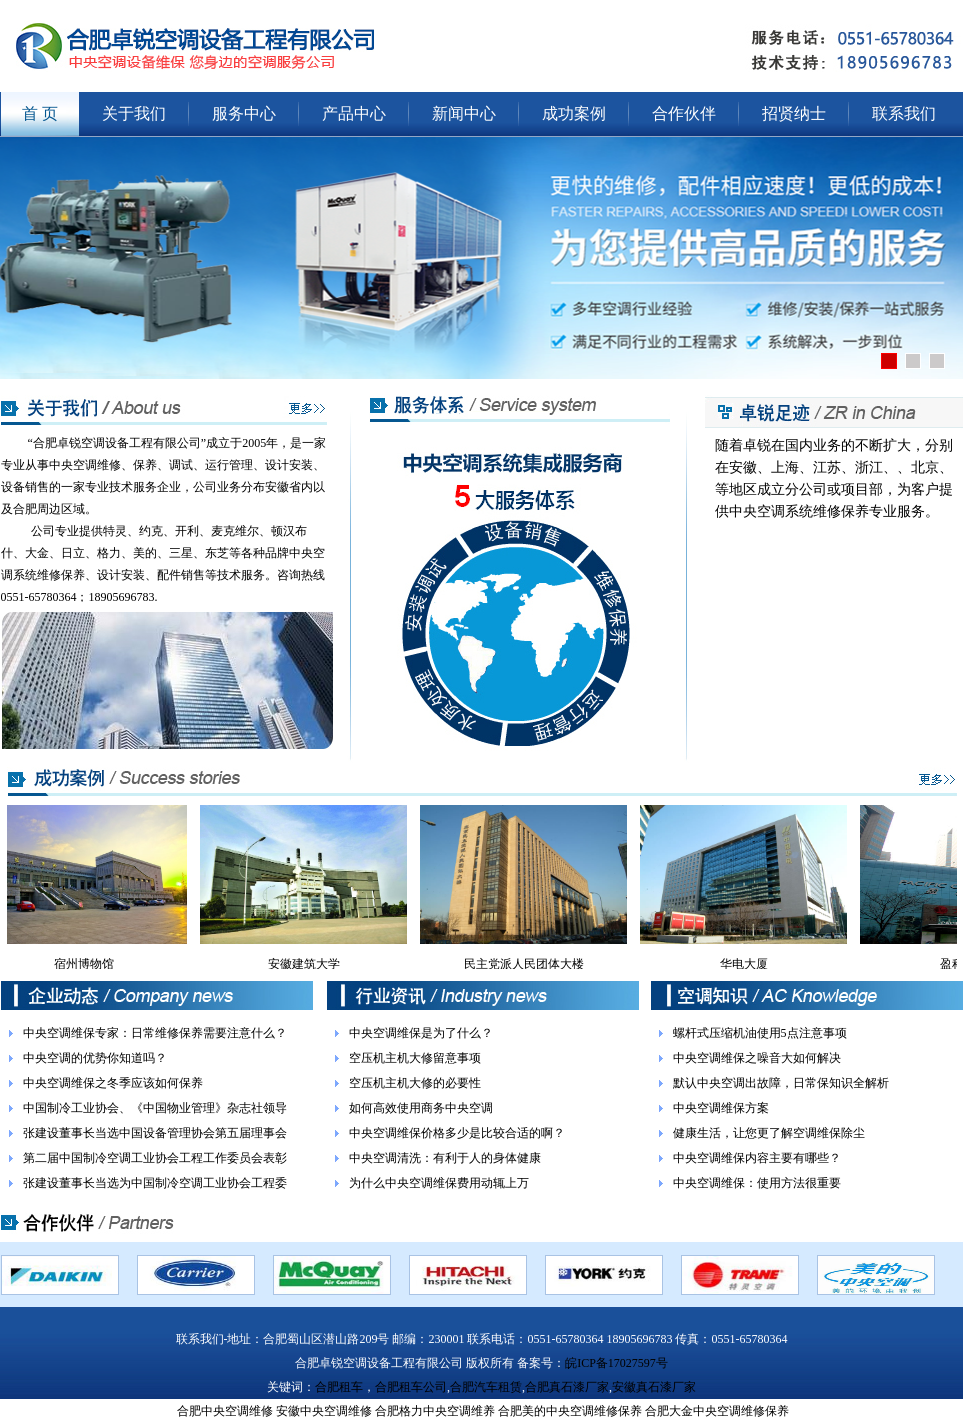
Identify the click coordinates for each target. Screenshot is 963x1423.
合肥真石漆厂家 (567, 1387)
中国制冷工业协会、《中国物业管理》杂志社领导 (155, 1108)
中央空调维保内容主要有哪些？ (757, 1158)
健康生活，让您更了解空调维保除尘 (769, 1133)
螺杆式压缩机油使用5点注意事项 (760, 1033)
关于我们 (134, 113)
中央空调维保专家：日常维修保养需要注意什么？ (155, 1033)
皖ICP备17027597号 (616, 1363)
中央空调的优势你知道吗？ (95, 1058)
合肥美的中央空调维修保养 (570, 1411)
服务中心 (244, 113)
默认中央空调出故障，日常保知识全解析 (781, 1083)
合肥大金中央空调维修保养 (717, 1411)
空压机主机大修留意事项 (415, 1058)
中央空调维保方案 (721, 1108)
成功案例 (574, 113)
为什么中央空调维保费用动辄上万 (439, 1183)
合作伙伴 (684, 113)
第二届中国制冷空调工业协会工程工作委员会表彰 (155, 1158)
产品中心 (354, 113)
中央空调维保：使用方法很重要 (757, 1183)
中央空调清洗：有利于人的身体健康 (445, 1158)
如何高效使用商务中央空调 (421, 1108)
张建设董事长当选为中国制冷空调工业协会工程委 (155, 1183)
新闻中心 (464, 113)
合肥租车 (339, 1387)
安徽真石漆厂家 (654, 1387)
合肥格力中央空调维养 (435, 1411)
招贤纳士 (794, 113)
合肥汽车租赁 (486, 1387)
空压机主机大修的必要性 (415, 1083)
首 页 (40, 113)
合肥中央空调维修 (225, 1411)
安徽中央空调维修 (324, 1411)
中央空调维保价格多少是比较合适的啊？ (457, 1133)
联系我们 (904, 113)
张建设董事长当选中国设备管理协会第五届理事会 (155, 1133)
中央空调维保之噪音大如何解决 (757, 1058)
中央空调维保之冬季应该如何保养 (113, 1083)
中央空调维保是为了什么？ (421, 1033)
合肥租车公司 (411, 1387)
